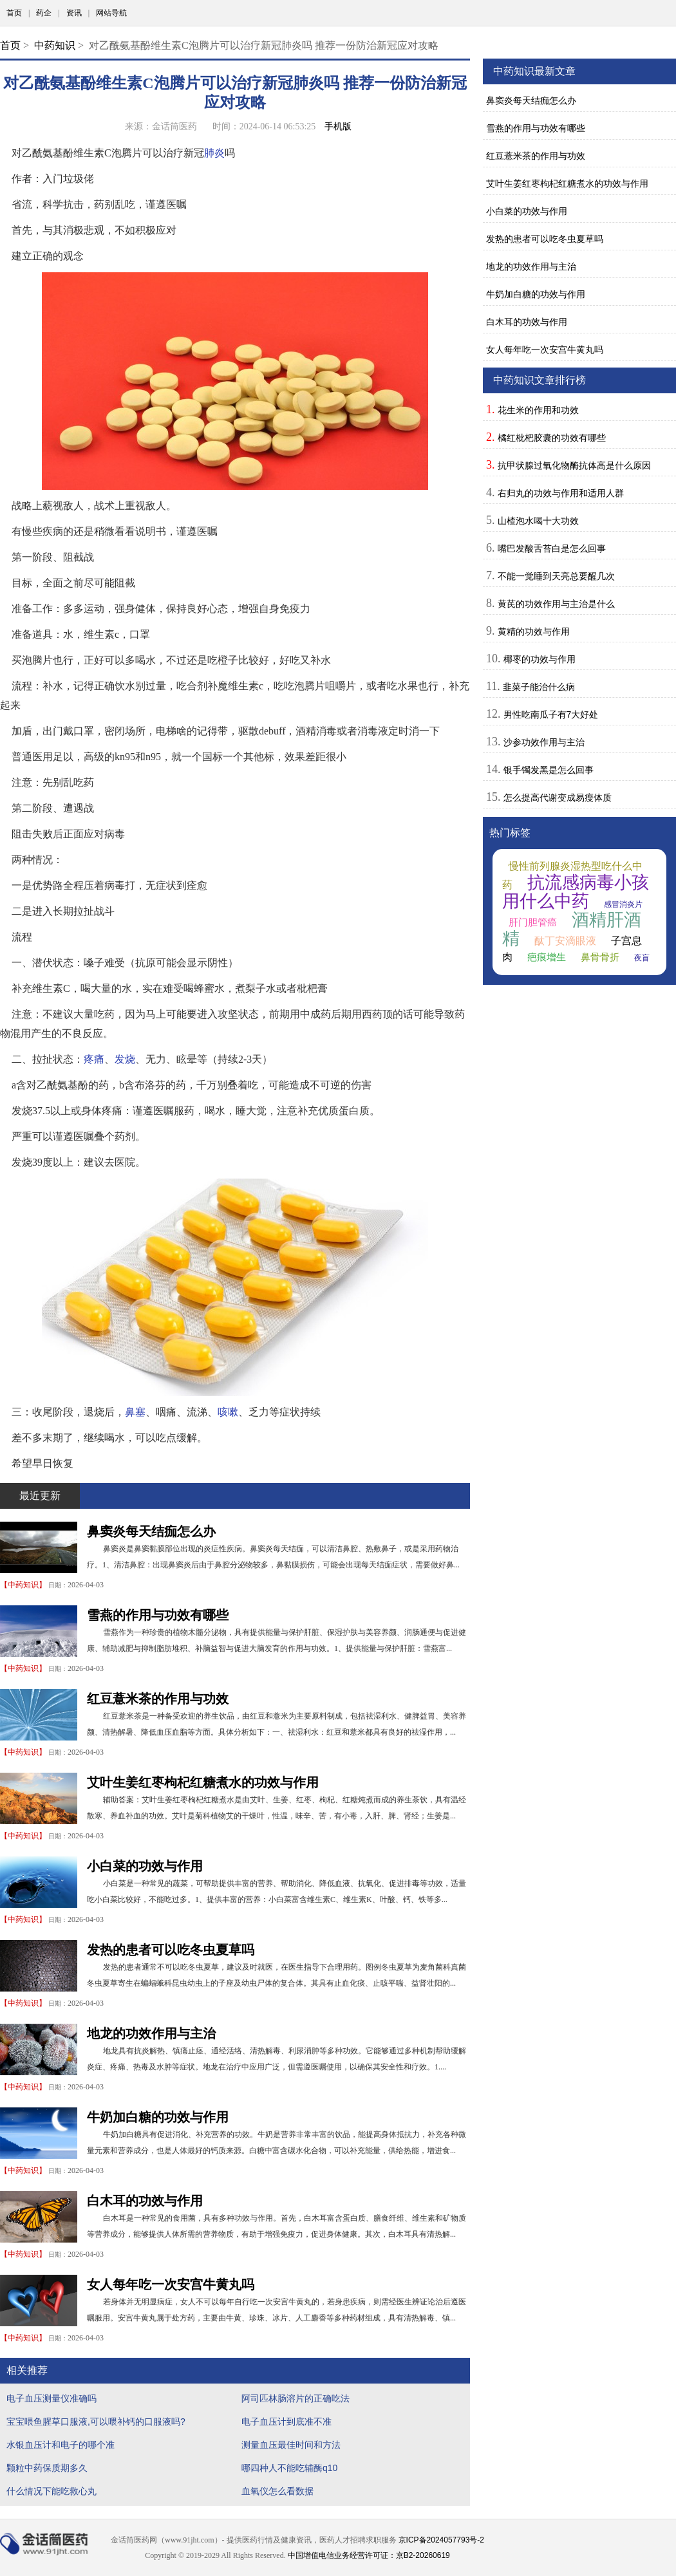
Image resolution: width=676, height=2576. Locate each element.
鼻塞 (135, 1411)
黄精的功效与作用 (534, 631)
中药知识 (54, 45)
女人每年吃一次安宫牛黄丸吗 (170, 2284)
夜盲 (642, 957)
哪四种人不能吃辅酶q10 (289, 2468)
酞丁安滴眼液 (565, 940)
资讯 (74, 12)
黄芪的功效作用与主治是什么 (556, 604)
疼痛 (94, 1059)
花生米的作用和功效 (538, 410)
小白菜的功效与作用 (145, 1866)
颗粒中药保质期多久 (47, 2468)
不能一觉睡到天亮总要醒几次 (556, 576)
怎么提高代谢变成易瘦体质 (557, 797)
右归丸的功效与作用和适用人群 (561, 493)
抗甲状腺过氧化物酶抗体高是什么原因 (574, 465)
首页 (14, 12)
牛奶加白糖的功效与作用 (158, 2117)
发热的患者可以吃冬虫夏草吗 (170, 1950)
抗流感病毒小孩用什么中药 (575, 892)
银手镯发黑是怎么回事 (548, 770)
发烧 (125, 1059)
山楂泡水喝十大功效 (538, 521)
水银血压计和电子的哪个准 (60, 2445)
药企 (44, 12)
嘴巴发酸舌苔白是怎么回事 (552, 548)
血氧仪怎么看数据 (277, 2491)
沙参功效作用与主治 (544, 742)
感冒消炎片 (623, 904)
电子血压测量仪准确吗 (51, 2398)
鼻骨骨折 (600, 957)
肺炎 (214, 152)
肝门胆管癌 (533, 922)
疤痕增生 (546, 957)
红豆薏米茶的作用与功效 (158, 1699)
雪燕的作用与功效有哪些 (158, 1615)
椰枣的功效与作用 (539, 659)
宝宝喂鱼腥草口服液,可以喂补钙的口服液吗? (95, 2421)
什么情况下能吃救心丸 (51, 2491)
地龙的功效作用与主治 (151, 2033)
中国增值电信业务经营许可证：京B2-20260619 (369, 2555)
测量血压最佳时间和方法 (291, 2445)
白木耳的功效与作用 (145, 2201)
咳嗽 (228, 1411)
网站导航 (111, 12)
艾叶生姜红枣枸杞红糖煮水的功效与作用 (203, 1782)
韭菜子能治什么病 (539, 687)
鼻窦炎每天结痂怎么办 (151, 1531)
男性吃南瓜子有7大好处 (551, 714)
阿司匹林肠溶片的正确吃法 (295, 2398)
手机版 (338, 126)
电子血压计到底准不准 (286, 2421)
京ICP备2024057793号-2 (441, 2539)
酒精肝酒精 (571, 929)
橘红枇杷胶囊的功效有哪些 (552, 438)
